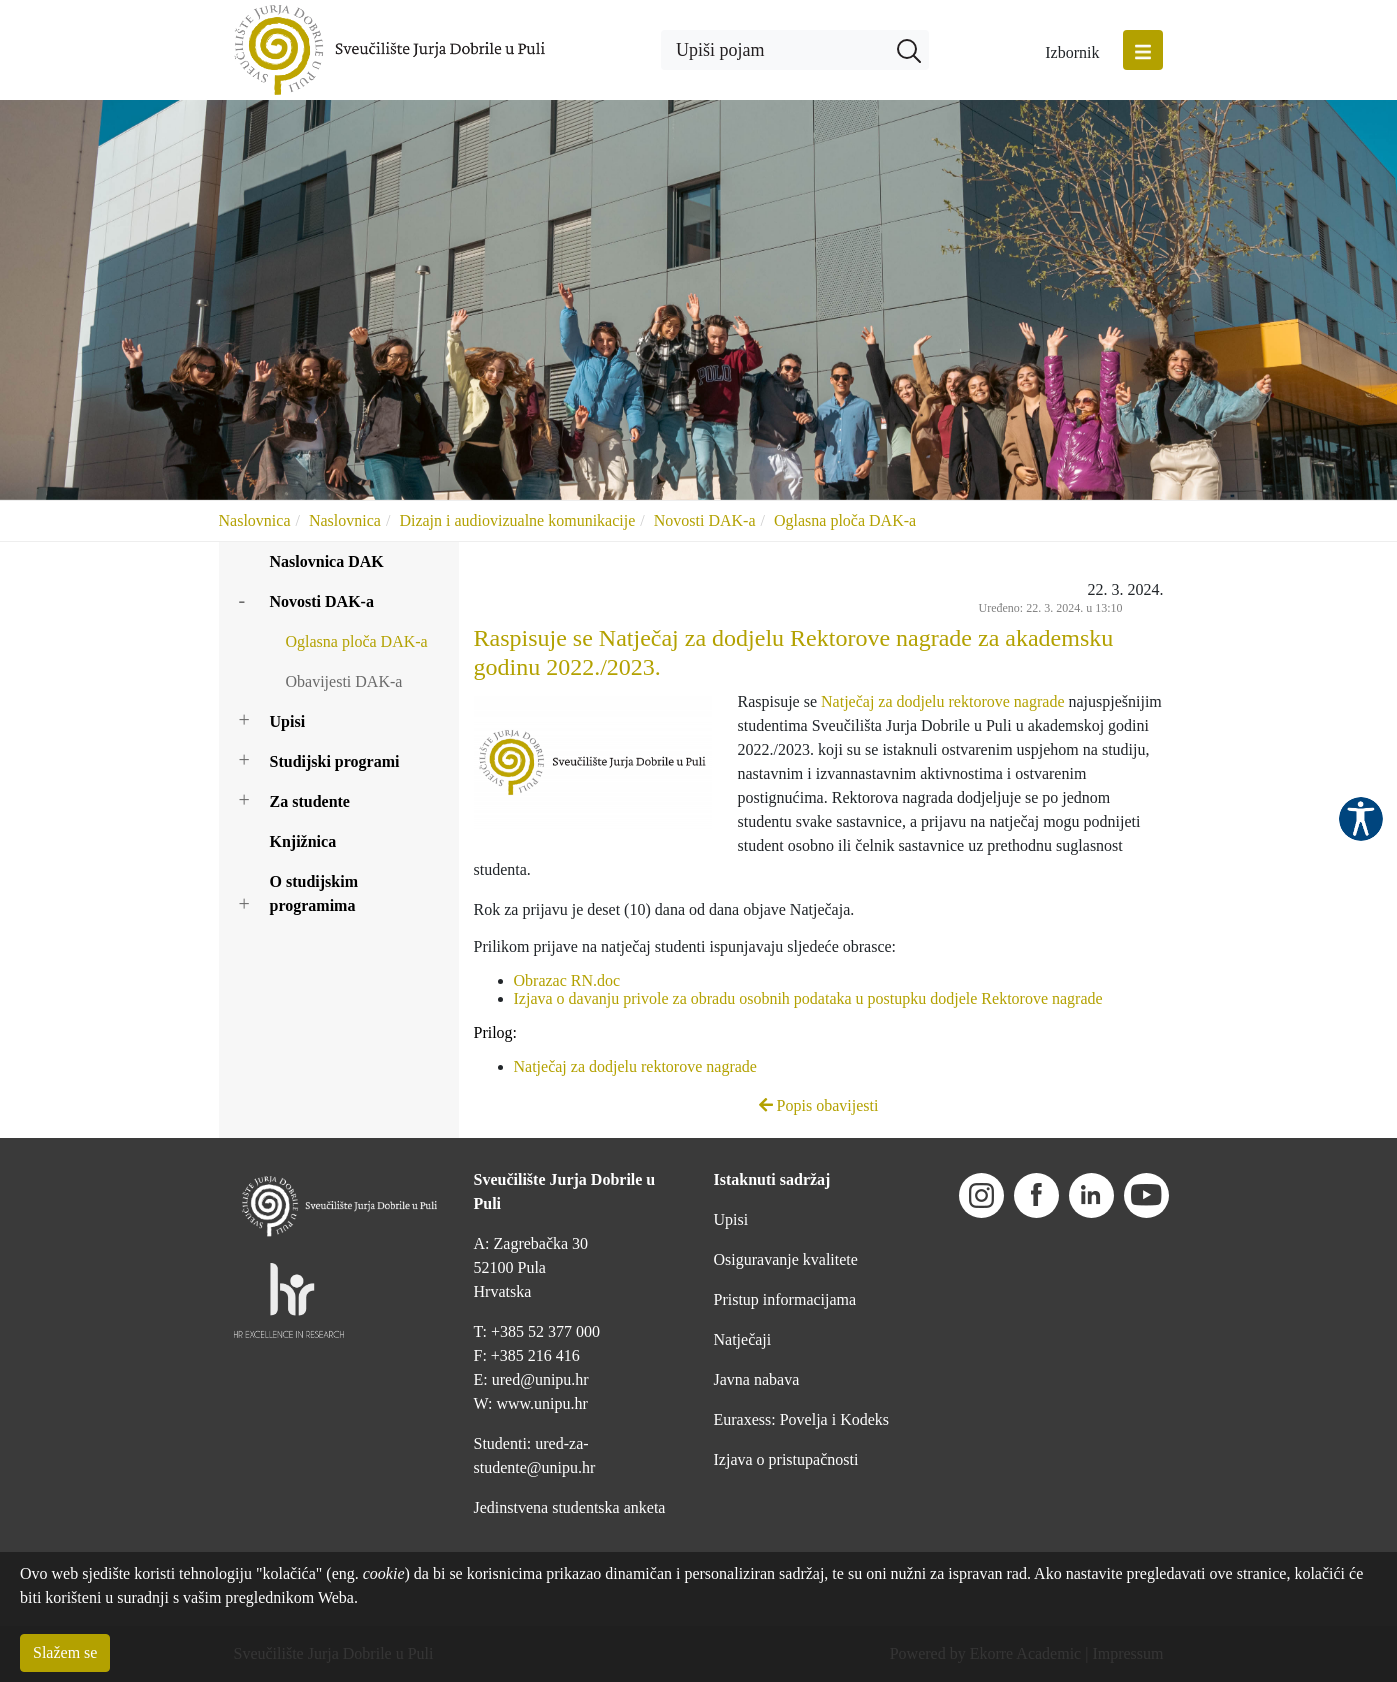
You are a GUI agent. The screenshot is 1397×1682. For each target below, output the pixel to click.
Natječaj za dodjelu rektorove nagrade (942, 701)
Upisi (288, 721)
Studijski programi (335, 761)
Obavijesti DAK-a (344, 681)
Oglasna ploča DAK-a (845, 520)
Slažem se (65, 1652)
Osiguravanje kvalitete (786, 1259)
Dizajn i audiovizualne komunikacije (517, 520)
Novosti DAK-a (705, 520)
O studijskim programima (314, 893)
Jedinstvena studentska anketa (570, 1507)
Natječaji (743, 1339)
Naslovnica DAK (327, 561)
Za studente (310, 801)
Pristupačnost (1361, 819)
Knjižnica (303, 841)
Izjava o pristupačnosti (786, 1459)
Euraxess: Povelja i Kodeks (802, 1419)
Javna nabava (757, 1379)
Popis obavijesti (819, 1105)
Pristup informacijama (785, 1299)
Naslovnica (255, 520)
